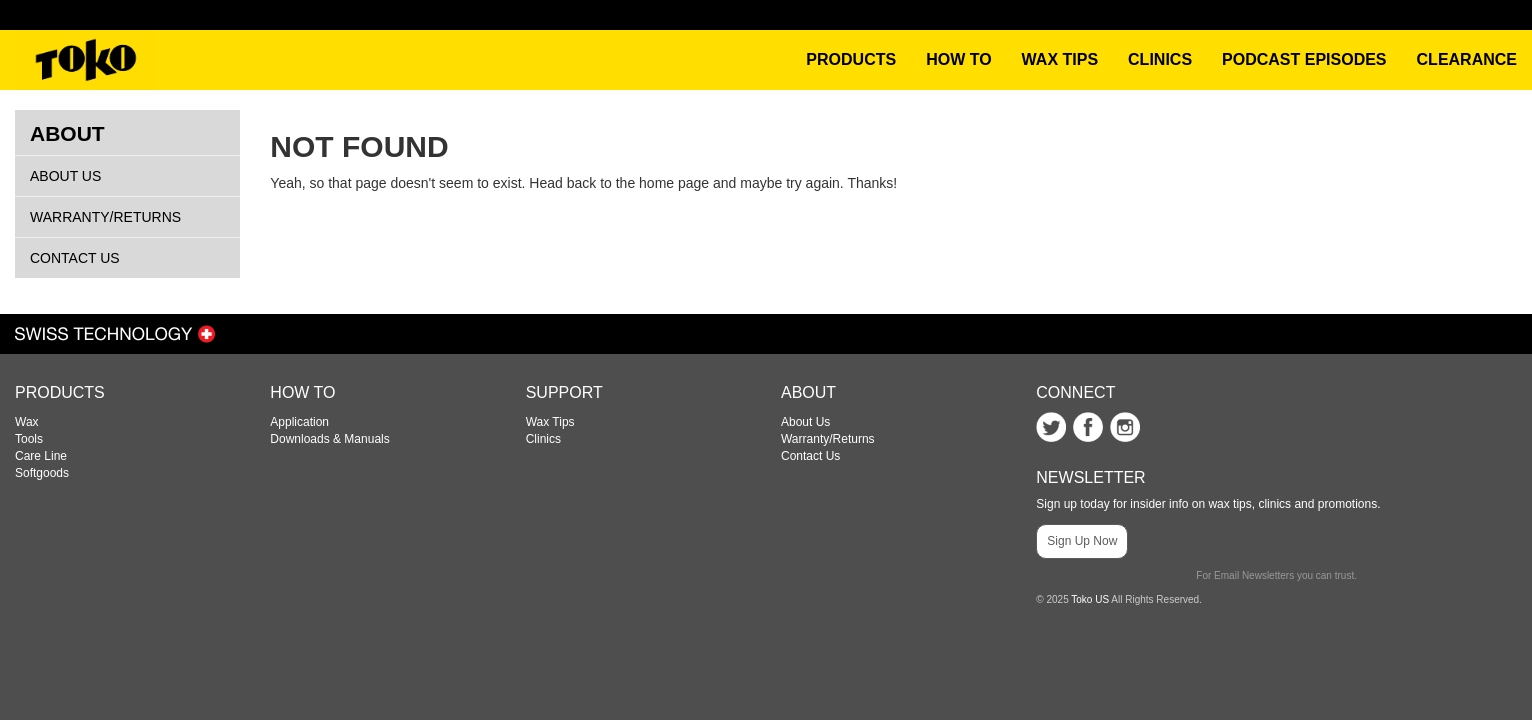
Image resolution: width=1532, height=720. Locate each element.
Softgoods (42, 473)
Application (299, 422)
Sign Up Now (1082, 541)
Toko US (1090, 599)
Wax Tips (550, 422)
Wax (27, 422)
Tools (29, 439)
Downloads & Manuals (329, 439)
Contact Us (75, 258)
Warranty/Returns (105, 217)
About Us (65, 176)
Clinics (543, 439)
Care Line (41, 456)
